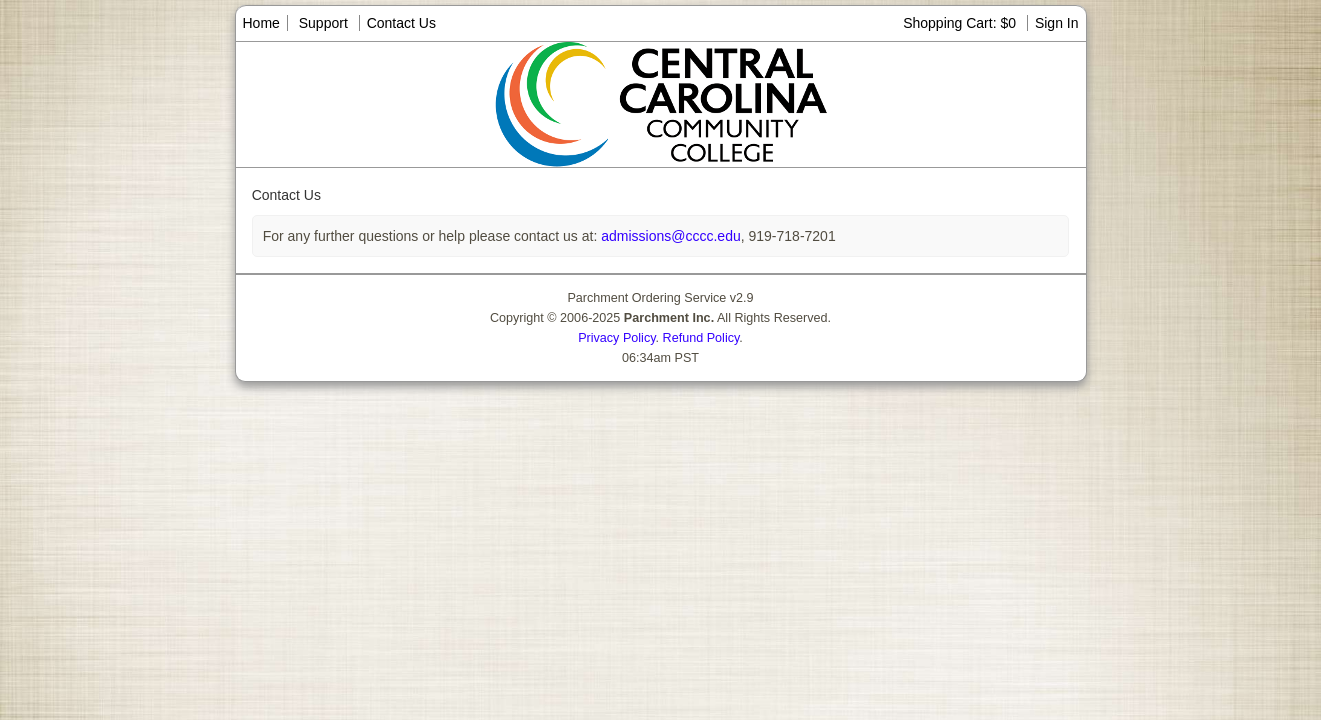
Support (323, 23)
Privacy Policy (616, 338)
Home (261, 23)
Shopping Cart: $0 (961, 23)
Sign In (1057, 23)
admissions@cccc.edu (668, 236)
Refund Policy (701, 338)
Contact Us (401, 23)
